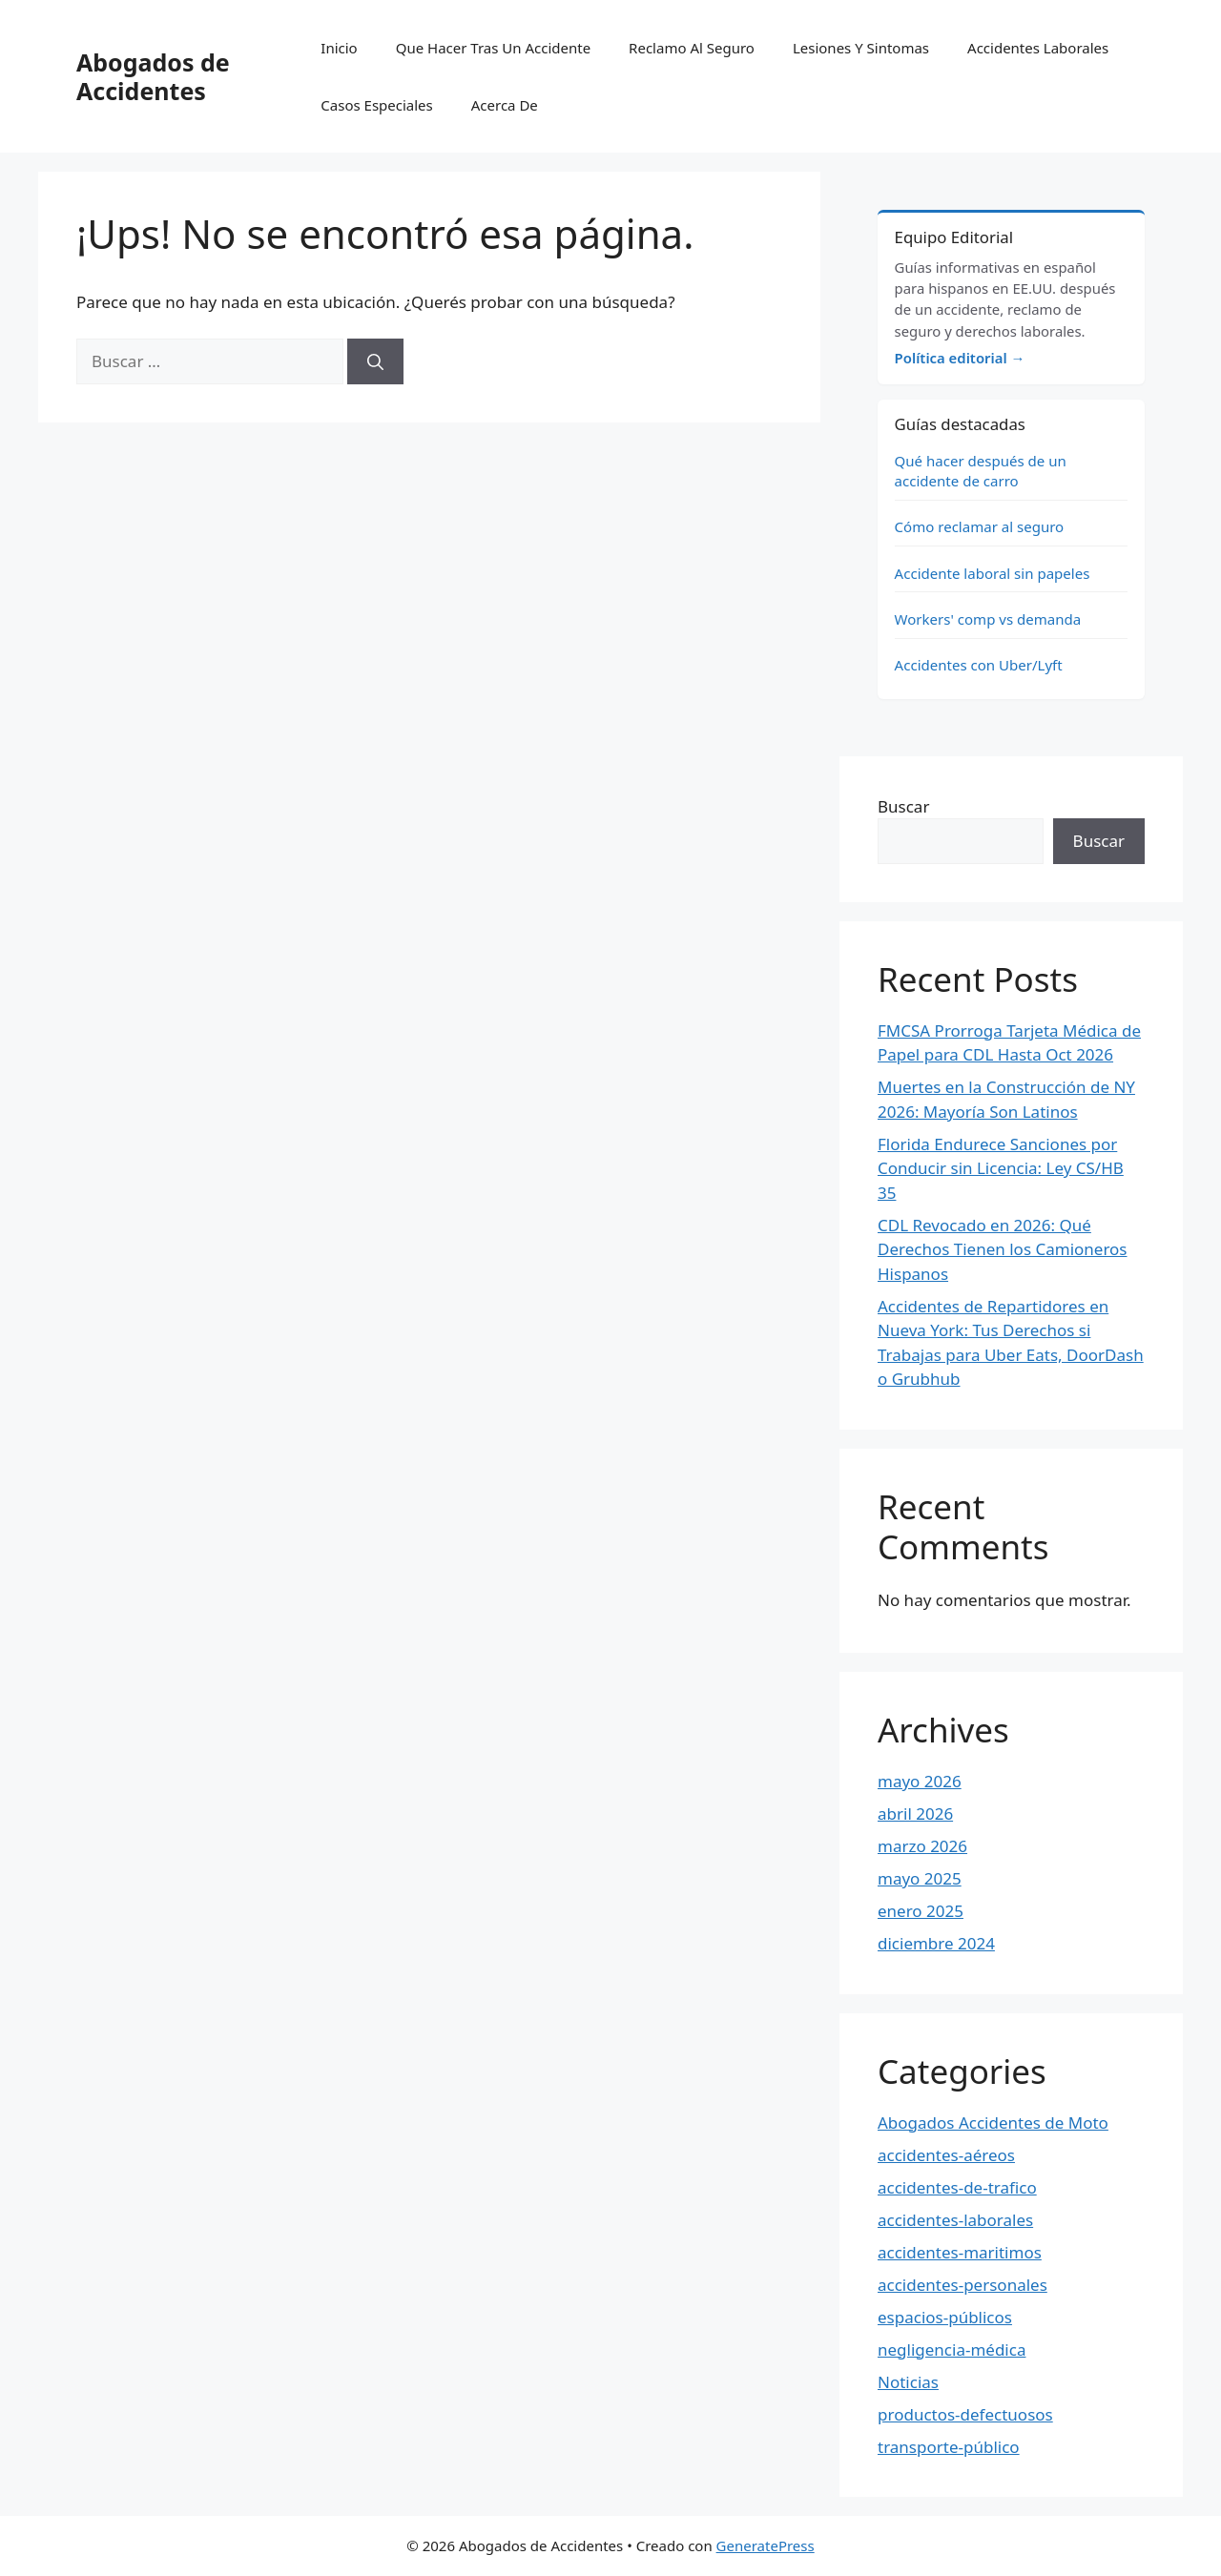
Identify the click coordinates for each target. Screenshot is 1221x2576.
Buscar (903, 806)
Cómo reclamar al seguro (980, 526)
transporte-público (949, 2447)
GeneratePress (765, 2545)
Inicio (339, 47)
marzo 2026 (922, 1846)
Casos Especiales (376, 104)
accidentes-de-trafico (957, 2187)
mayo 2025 (920, 1878)
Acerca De (504, 104)
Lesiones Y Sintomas (861, 47)
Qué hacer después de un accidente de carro (980, 470)
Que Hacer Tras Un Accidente (493, 47)
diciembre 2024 (936, 1943)
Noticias (908, 2382)
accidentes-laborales (955, 2220)
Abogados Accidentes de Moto (993, 2122)
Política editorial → (960, 357)
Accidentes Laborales (1037, 47)
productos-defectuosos (965, 2414)
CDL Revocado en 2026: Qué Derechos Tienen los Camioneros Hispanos (1003, 1249)
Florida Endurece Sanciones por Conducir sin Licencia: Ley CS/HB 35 (1001, 1168)
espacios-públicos (945, 2317)
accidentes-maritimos (960, 2252)
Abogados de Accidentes (153, 76)
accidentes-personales (962, 2285)
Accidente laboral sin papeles (992, 573)
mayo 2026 (920, 1781)
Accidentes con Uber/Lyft (979, 664)
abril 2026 (915, 1813)
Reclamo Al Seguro (692, 47)
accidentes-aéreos (946, 2155)
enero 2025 (920, 1911)
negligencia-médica (951, 2349)
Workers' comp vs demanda (988, 619)
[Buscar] (375, 361)
